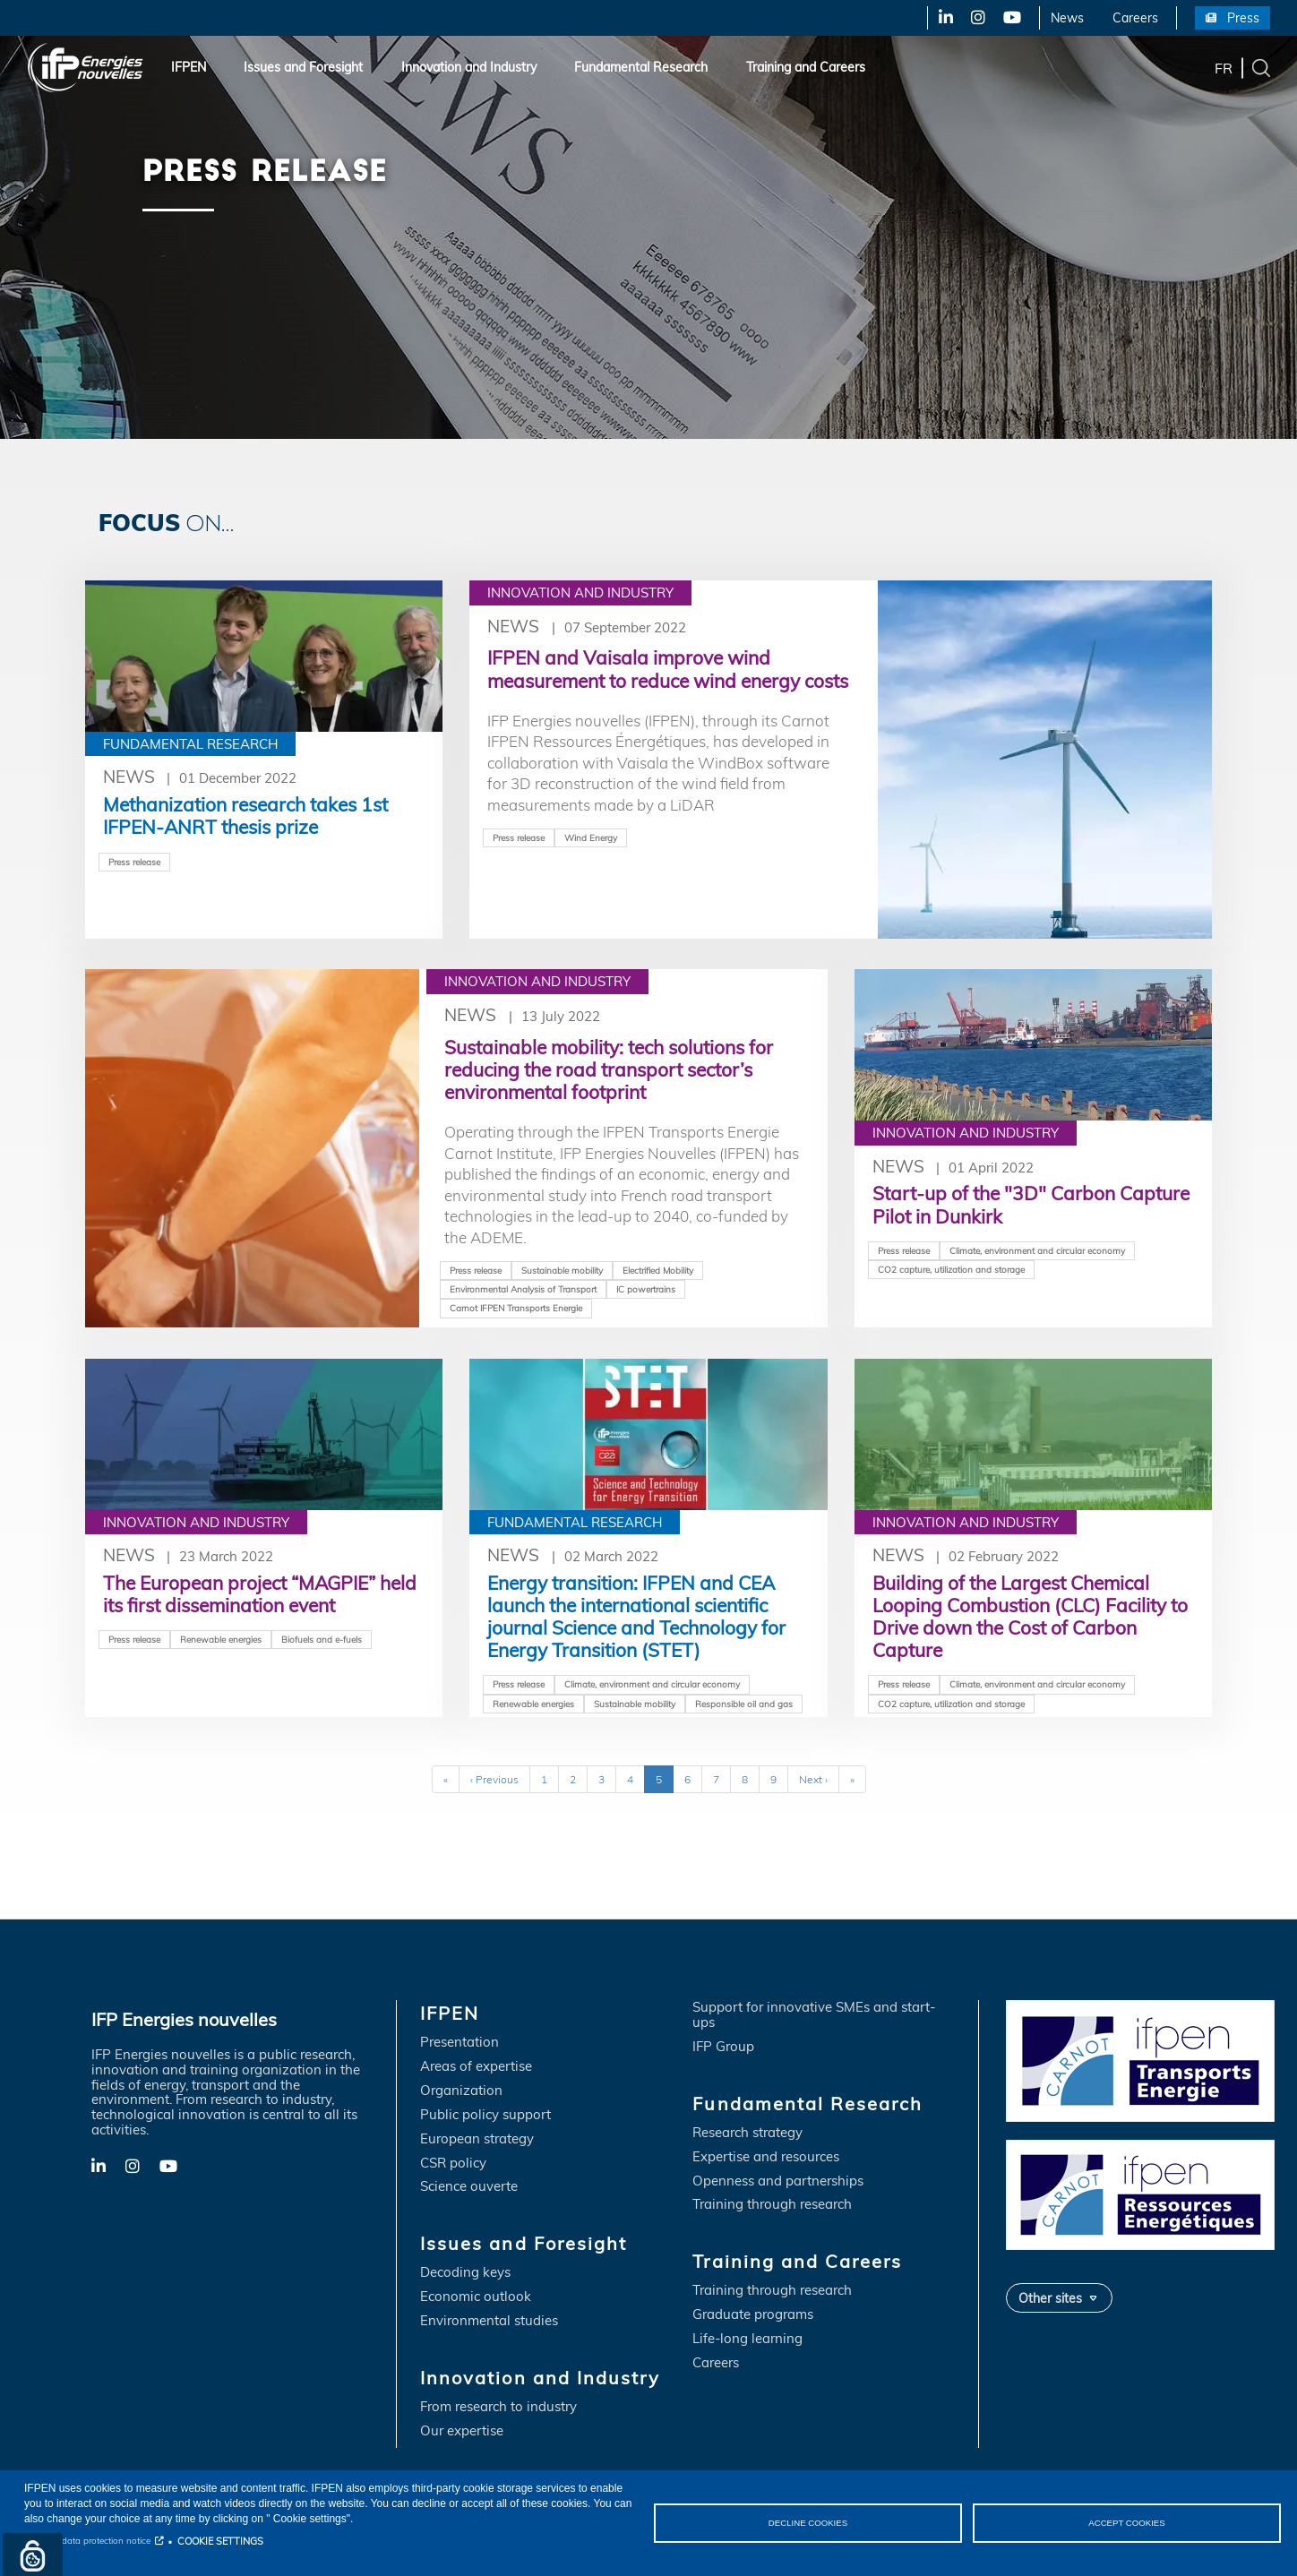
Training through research (772, 2207)
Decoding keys (465, 2275)
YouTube (1010, 18)
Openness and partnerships (777, 2183)
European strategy (477, 2141)
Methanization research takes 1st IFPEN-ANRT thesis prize (245, 815)
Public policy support (485, 2117)
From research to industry (498, 2409)
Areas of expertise (476, 2069)
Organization (461, 2093)
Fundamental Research (641, 67)
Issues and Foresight (303, 67)
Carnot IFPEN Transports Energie (516, 1308)
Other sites (1050, 2300)
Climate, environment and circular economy (1037, 1251)
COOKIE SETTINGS (220, 2541)
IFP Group (723, 2049)
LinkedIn (939, 18)
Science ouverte (469, 2189)
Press (1243, 18)
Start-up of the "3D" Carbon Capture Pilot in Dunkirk (1031, 1205)
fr (1224, 67)
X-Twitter (976, 18)
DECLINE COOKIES (807, 2523)
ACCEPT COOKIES (1127, 2523)
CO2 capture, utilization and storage (951, 1270)
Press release (134, 861)
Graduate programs (752, 2317)
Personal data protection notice (87, 2540)
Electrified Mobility (658, 1271)
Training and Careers (805, 67)
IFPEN (188, 67)
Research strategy (747, 2135)
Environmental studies (489, 2323)
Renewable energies (221, 1641)
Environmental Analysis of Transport (523, 1289)
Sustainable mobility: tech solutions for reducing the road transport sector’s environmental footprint (608, 1069)
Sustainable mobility (562, 1271)
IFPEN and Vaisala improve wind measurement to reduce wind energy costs (667, 668)
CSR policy (453, 2165)
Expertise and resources (765, 2159)
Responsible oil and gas (744, 1704)
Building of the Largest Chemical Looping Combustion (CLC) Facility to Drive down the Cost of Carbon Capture (1030, 1618)
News (1067, 18)
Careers (1135, 18)
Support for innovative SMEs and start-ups (813, 2018)
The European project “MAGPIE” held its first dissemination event (260, 1596)
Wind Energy (590, 837)
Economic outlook (475, 2299)
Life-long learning (747, 2341)
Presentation (459, 2045)
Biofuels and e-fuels (321, 1641)
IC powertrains (645, 1289)
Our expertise (461, 2434)
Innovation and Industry (469, 67)
